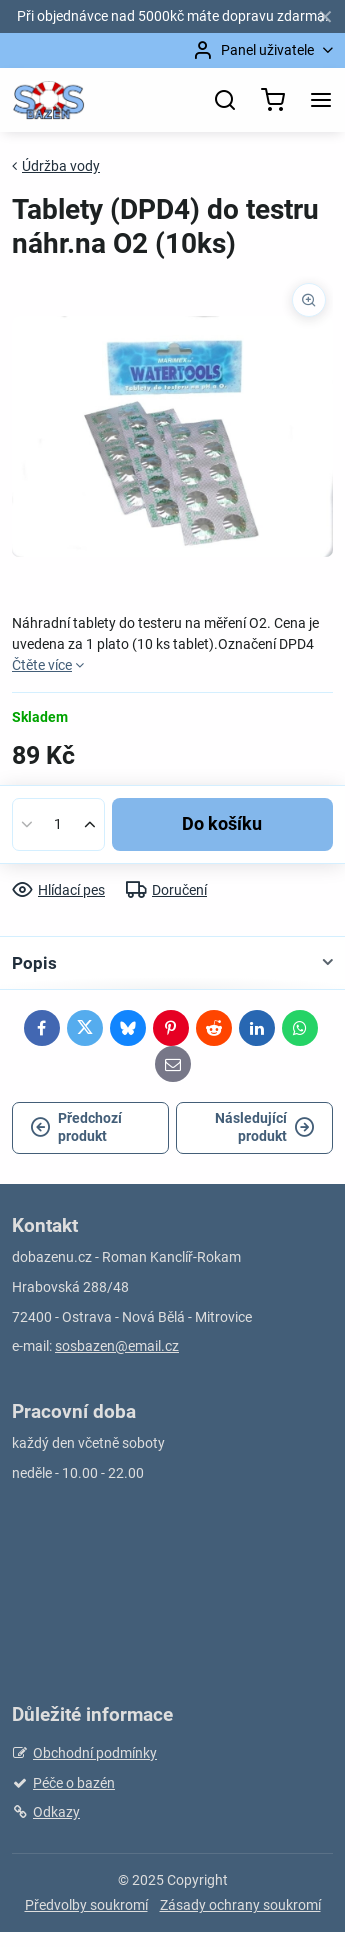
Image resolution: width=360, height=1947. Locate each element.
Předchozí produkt (76, 1127)
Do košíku (222, 824)
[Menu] (321, 100)
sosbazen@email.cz (117, 1346)
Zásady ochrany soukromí (240, 1905)
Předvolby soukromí (86, 1905)
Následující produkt (265, 1127)
